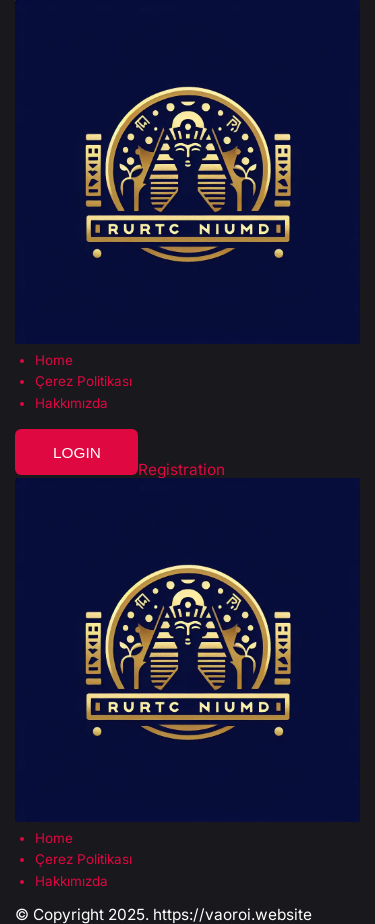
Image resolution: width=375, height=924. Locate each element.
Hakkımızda (71, 403)
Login (77, 452)
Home (54, 360)
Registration (181, 469)
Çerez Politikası (83, 381)
